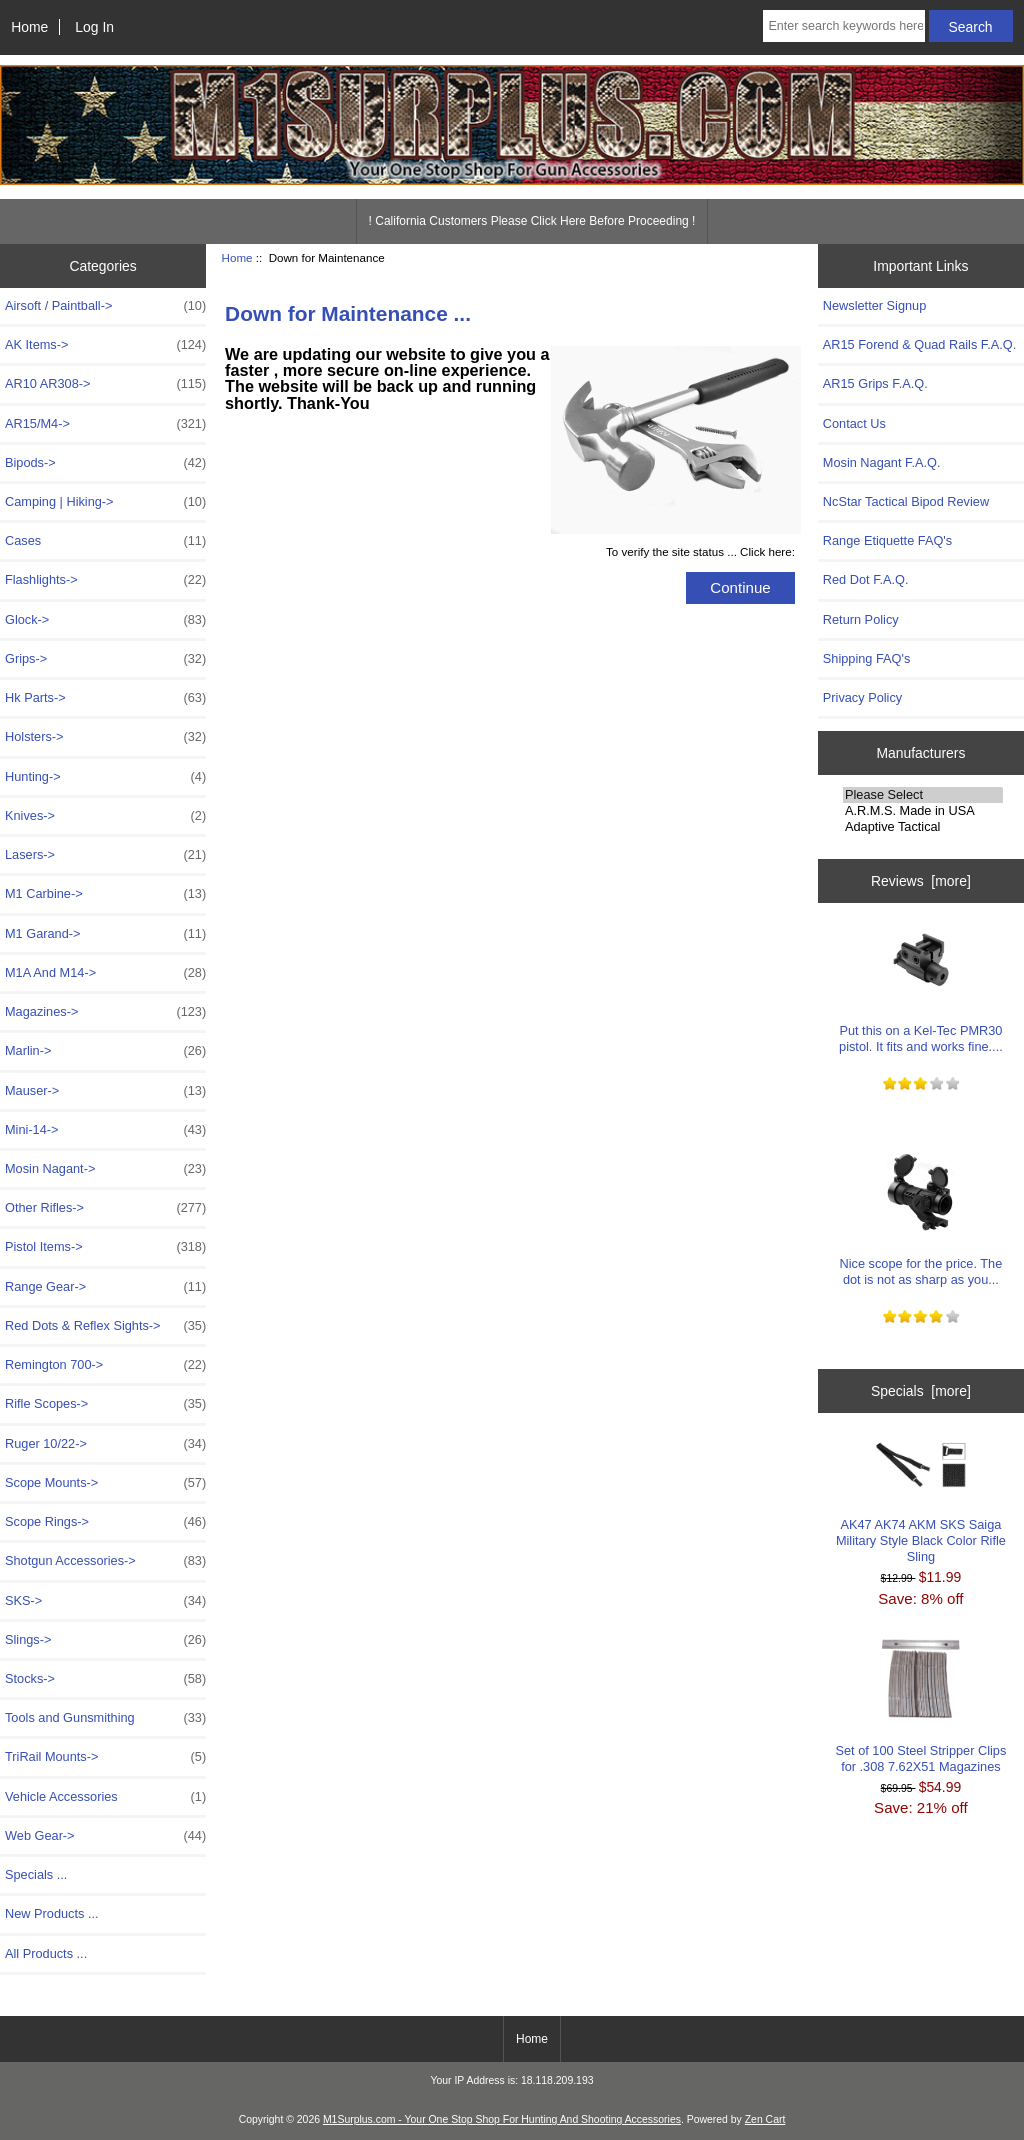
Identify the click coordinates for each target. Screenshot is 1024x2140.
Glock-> (105, 620)
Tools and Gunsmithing (105, 1718)
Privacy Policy (862, 697)
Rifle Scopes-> (105, 1404)
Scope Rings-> (105, 1522)
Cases (105, 541)
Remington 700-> (105, 1365)
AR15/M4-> (105, 424)
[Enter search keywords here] (843, 26)
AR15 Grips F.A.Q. (875, 383)
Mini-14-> (105, 1130)
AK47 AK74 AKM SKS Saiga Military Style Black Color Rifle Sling (921, 1502)
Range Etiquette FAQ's (887, 540)
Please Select (923, 795)
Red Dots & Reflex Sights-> (105, 1326)
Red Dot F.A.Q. (866, 579)
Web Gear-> (105, 1836)
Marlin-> (105, 1051)
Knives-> (105, 816)
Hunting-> (105, 777)
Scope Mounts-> (105, 1483)
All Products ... (46, 1953)
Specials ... (36, 1874)
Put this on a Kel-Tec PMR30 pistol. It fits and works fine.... (921, 986)
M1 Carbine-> (105, 894)
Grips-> (105, 659)
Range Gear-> (105, 1287)
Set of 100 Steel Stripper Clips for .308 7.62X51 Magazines (921, 1706)
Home (29, 27)
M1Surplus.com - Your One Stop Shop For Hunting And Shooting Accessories (502, 2119)
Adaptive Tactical (923, 827)
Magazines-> (105, 1012)
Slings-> (105, 1640)
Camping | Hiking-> (105, 502)
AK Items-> (105, 345)
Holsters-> (105, 737)
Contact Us (854, 423)
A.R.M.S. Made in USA (923, 811)
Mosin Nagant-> (105, 1169)
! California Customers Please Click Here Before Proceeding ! (532, 221)
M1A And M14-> (105, 973)
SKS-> (105, 1601)
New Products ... (52, 1913)
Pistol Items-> (105, 1247)
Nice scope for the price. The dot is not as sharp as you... (921, 1219)
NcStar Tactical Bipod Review (906, 501)
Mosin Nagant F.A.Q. (882, 462)
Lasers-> (105, 855)
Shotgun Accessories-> (105, 1561)
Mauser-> (105, 1091)
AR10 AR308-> (105, 384)
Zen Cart (765, 2119)
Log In (94, 27)
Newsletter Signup (874, 305)
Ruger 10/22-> (105, 1444)
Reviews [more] (921, 881)
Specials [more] (921, 1391)
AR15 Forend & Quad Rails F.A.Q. (919, 344)
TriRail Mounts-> (105, 1757)
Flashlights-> (105, 580)
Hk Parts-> (105, 698)
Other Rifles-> (105, 1208)
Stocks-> (105, 1679)
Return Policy (861, 619)
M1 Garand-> (105, 934)
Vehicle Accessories (105, 1797)
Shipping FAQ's (866, 658)
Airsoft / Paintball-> (105, 306)
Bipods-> (105, 463)
